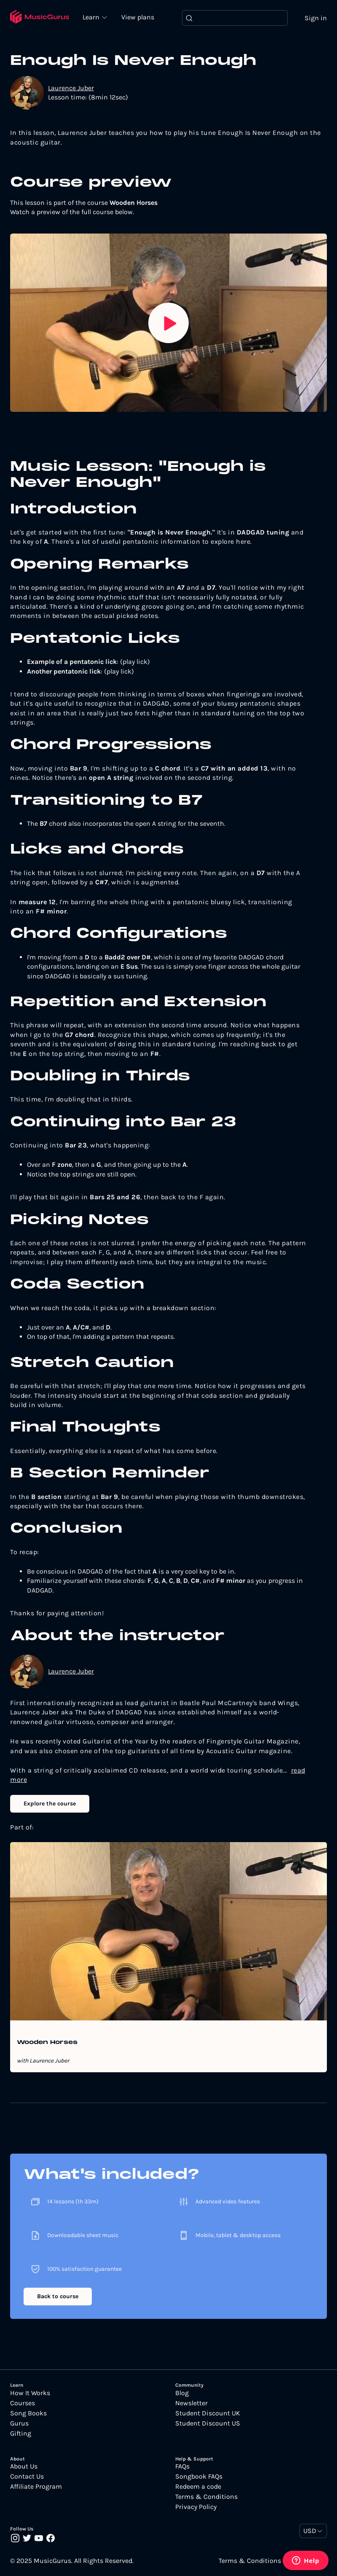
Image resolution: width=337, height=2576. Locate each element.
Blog (182, 2393)
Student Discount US (207, 2423)
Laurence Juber (71, 88)
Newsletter (191, 2403)
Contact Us (27, 2476)
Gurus (19, 2423)
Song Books (28, 2413)
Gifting (20, 2433)
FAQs (182, 2466)
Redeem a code (198, 2486)
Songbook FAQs (198, 2476)
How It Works (30, 2393)
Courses (22, 2403)
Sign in (316, 18)
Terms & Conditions (206, 2496)
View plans (138, 17)
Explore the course (50, 1803)
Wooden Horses (47, 2043)
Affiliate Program (36, 2486)
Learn (92, 17)
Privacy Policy (196, 2506)
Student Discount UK (207, 2413)
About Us (23, 2466)
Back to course (57, 2296)
